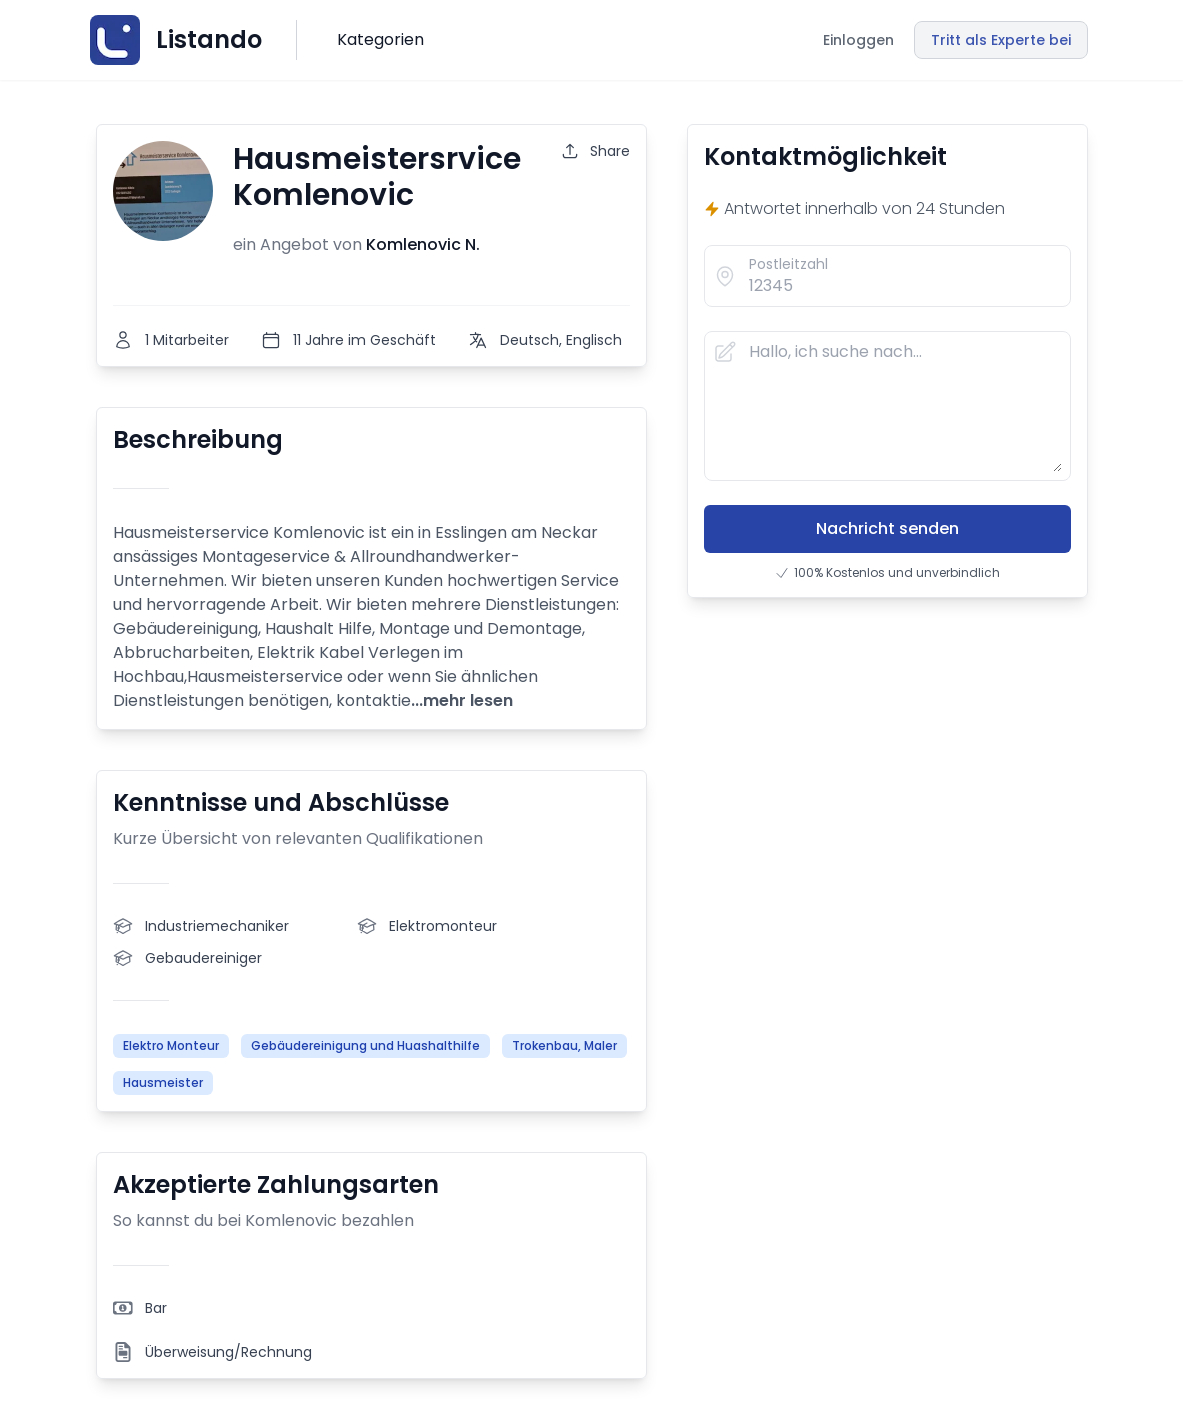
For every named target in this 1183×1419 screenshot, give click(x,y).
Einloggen (858, 40)
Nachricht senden (887, 528)
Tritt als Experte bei (1001, 40)
